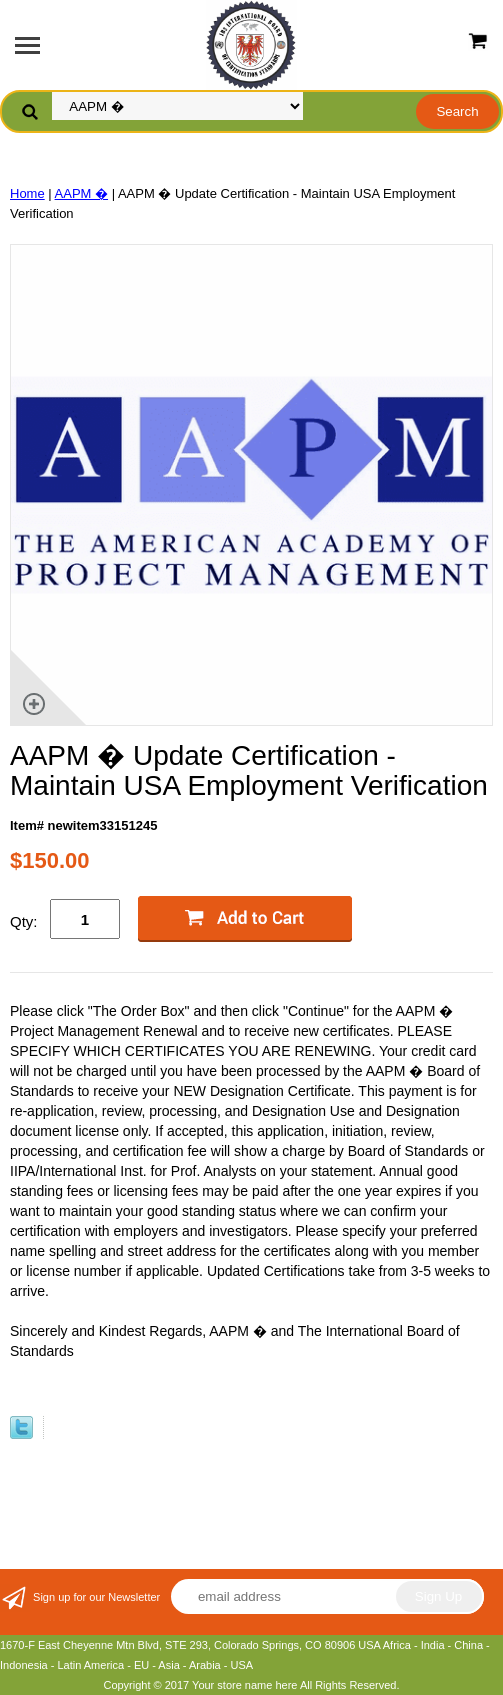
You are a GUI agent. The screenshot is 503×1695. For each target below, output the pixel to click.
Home (27, 193)
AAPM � (81, 193)
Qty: (24, 921)
